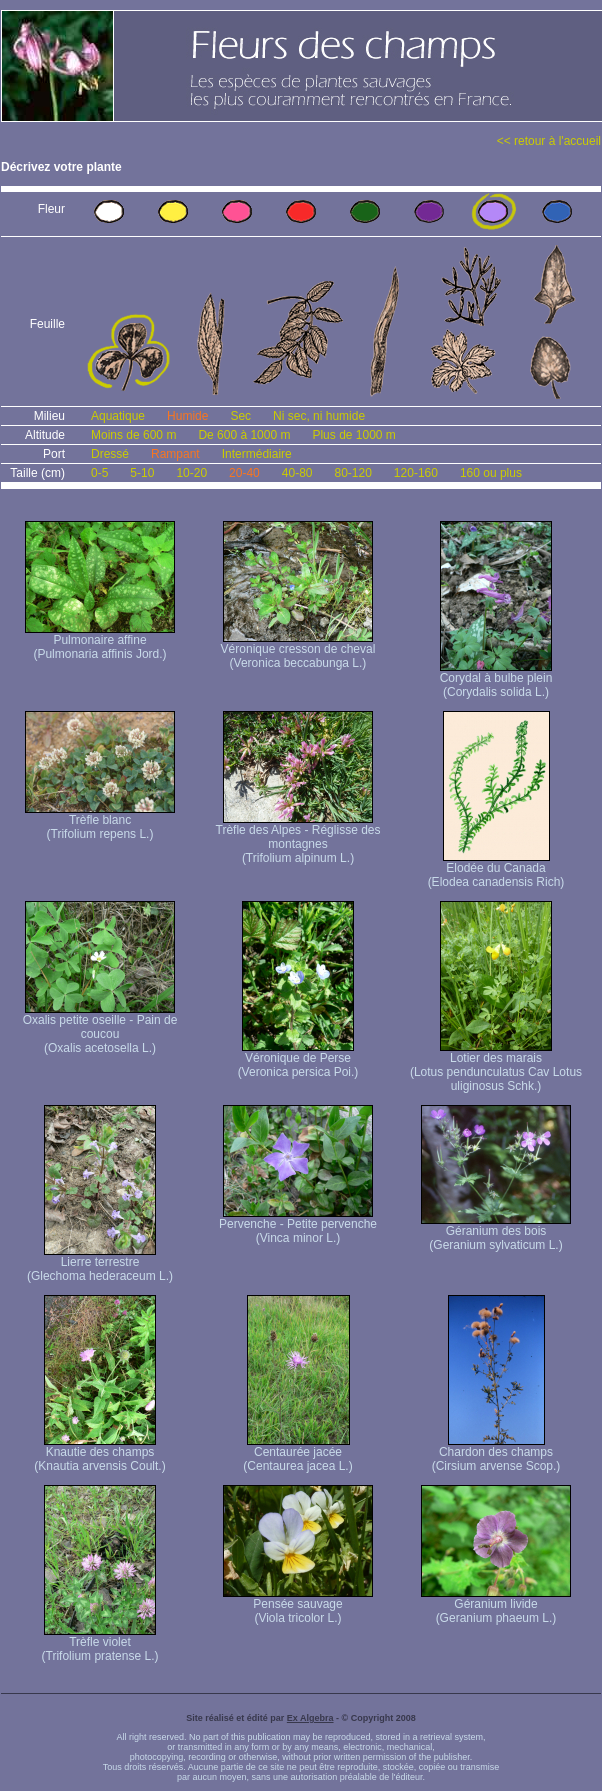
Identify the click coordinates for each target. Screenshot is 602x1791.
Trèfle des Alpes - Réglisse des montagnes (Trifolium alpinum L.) (298, 838)
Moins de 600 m (133, 435)
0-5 (99, 473)
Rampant (175, 454)
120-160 (416, 473)
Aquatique (118, 416)
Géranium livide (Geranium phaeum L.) (496, 1605)
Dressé (110, 454)
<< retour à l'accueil (549, 141)
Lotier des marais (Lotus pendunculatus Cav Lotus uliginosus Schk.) (496, 1066)
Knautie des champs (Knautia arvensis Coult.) (99, 1453)
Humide (187, 416)
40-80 (297, 473)
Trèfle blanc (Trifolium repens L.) (100, 821)
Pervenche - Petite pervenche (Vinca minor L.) (298, 1225)
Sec (240, 416)
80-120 (352, 473)
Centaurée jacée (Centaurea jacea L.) (297, 1453)
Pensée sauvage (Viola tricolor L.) (298, 1605)
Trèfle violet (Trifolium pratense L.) (100, 1643)
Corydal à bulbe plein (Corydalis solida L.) (496, 679)
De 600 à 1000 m (244, 435)
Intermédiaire (257, 454)
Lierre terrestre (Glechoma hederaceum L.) (100, 1263)
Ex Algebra (310, 1718)
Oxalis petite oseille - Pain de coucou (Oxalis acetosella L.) (100, 1028)
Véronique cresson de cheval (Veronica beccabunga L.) (298, 650)
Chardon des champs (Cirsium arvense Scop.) (496, 1453)
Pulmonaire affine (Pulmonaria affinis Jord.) (100, 641)
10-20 (191, 473)
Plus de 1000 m (353, 435)
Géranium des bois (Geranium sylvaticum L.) (496, 1232)
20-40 (244, 473)
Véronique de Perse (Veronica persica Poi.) (298, 1059)
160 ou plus (491, 473)
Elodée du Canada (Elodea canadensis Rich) (496, 869)
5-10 (142, 473)
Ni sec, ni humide (319, 416)
